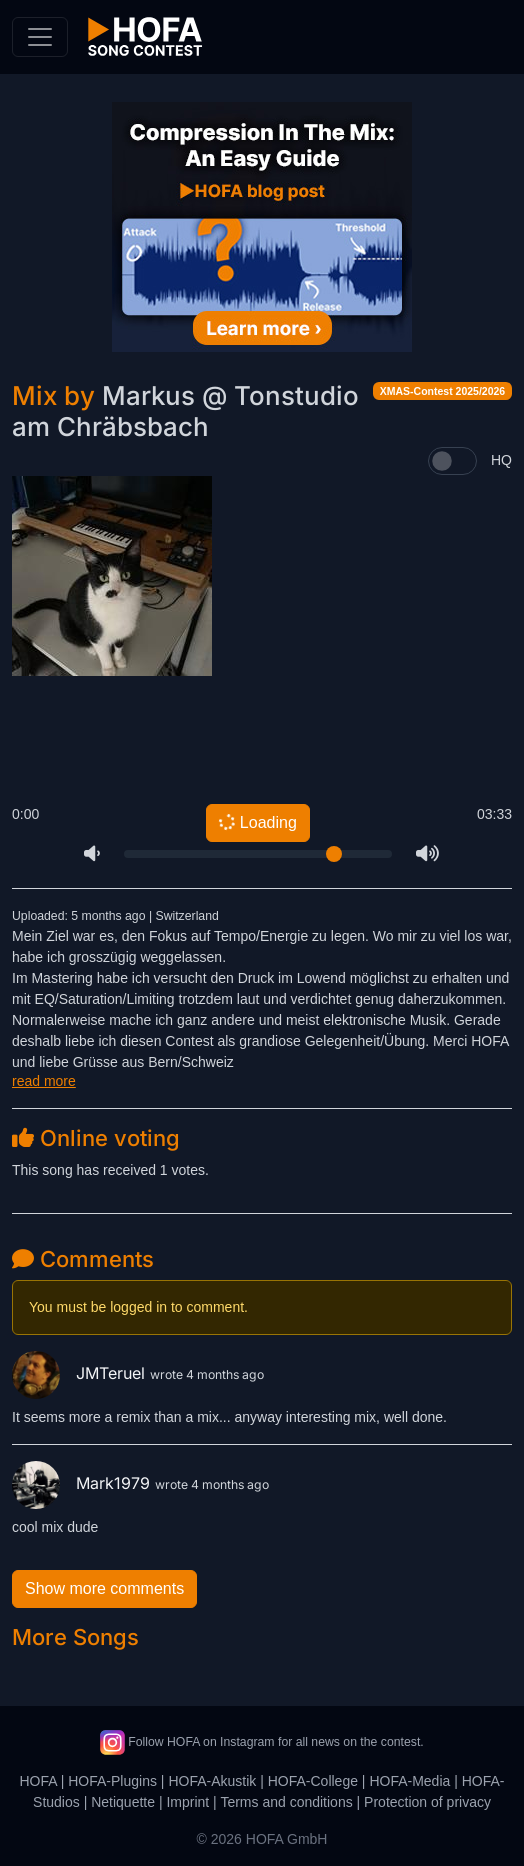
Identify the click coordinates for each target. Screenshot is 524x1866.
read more (44, 1081)
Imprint (187, 1802)
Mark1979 (83, 1483)
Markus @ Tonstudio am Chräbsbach (185, 411)
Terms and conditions (286, 1802)
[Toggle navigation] (40, 37)
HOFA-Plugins (112, 1781)
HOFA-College (313, 1781)
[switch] (452, 461)
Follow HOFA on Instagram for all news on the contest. (261, 1742)
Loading (258, 822)
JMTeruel (81, 1373)
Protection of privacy (427, 1802)
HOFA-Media (409, 1781)
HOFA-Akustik (212, 1781)
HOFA (37, 1781)
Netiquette (123, 1802)
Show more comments (104, 1588)
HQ (501, 460)
